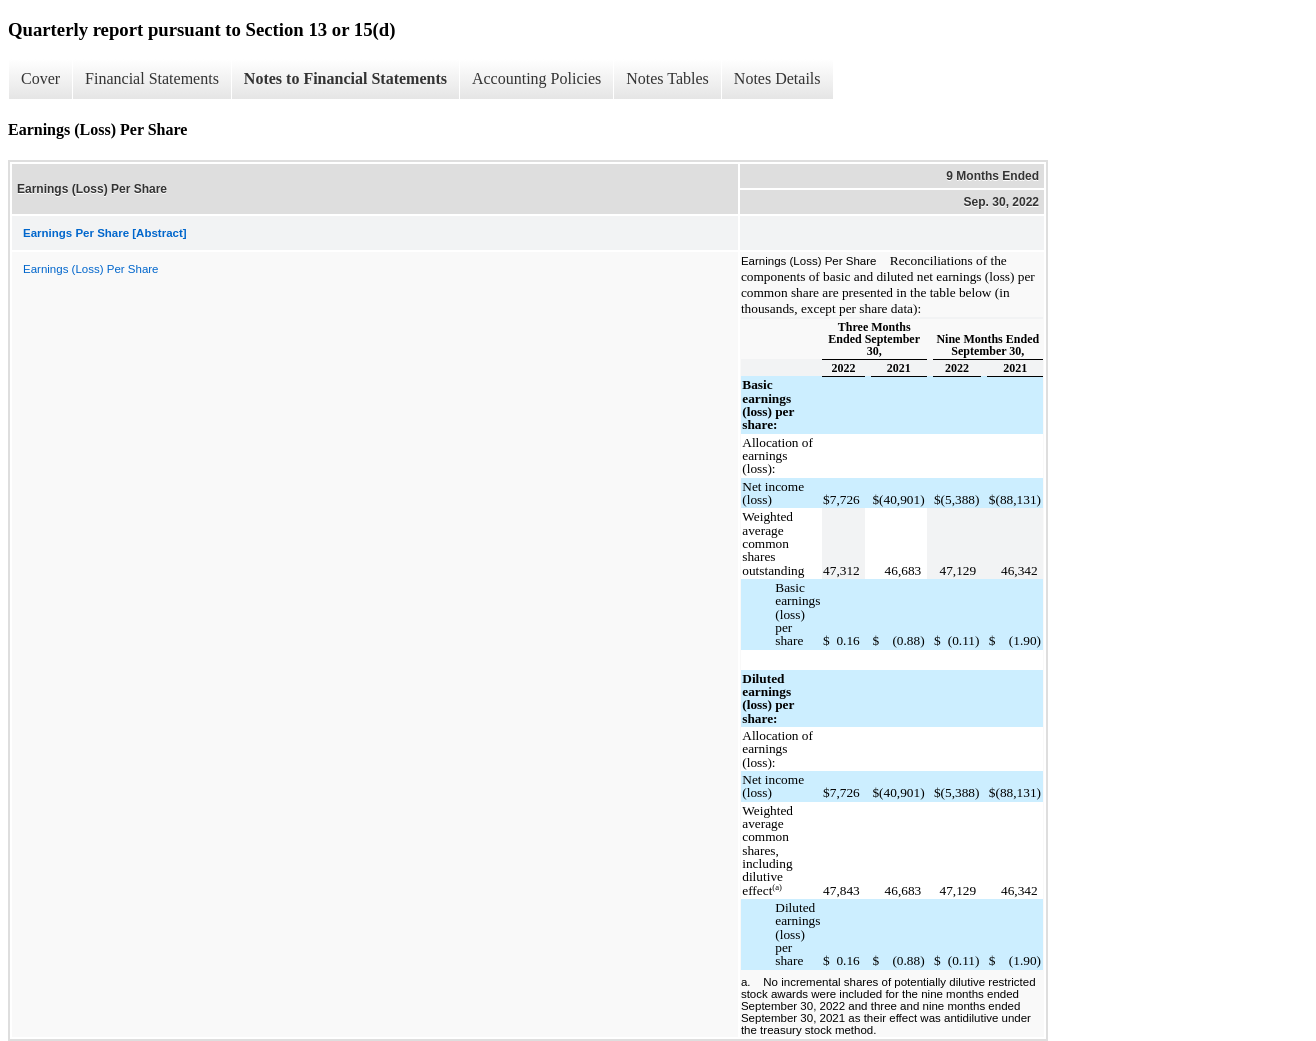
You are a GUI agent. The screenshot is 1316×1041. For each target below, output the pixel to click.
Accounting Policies (536, 78)
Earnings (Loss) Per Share (91, 269)
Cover (40, 78)
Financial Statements (152, 78)
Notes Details (777, 78)
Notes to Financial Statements (345, 78)
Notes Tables (667, 78)
